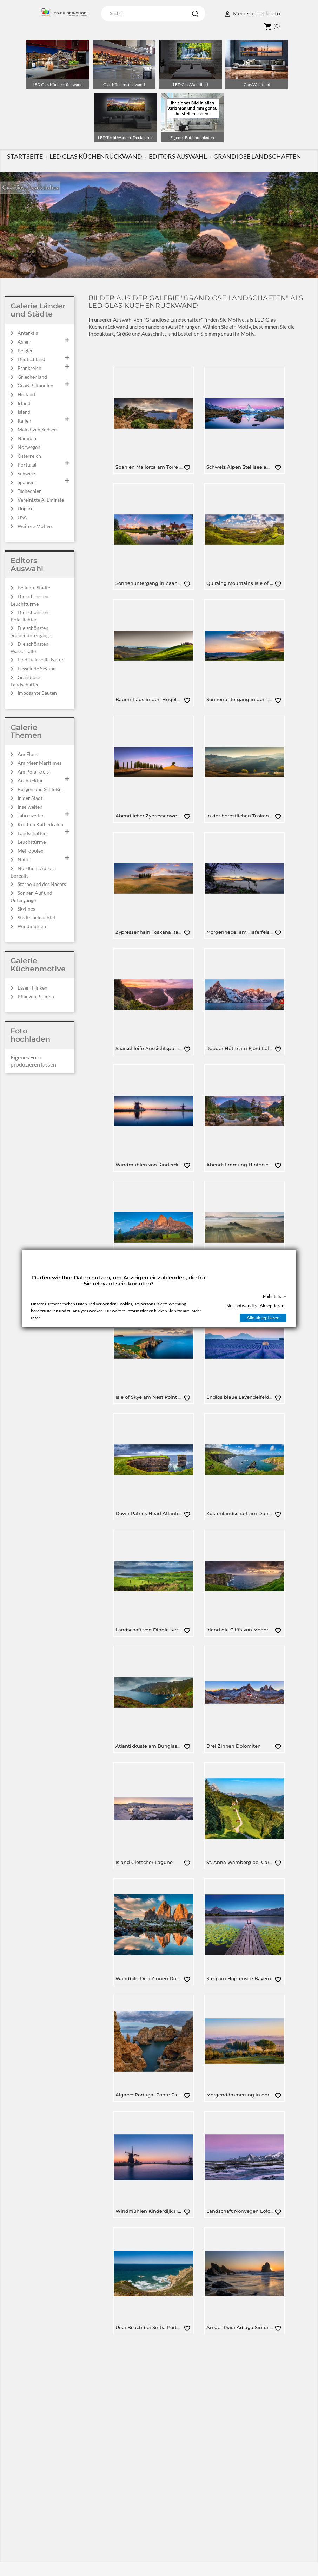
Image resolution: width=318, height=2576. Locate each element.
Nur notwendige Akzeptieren (255, 1306)
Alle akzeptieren (263, 1317)
